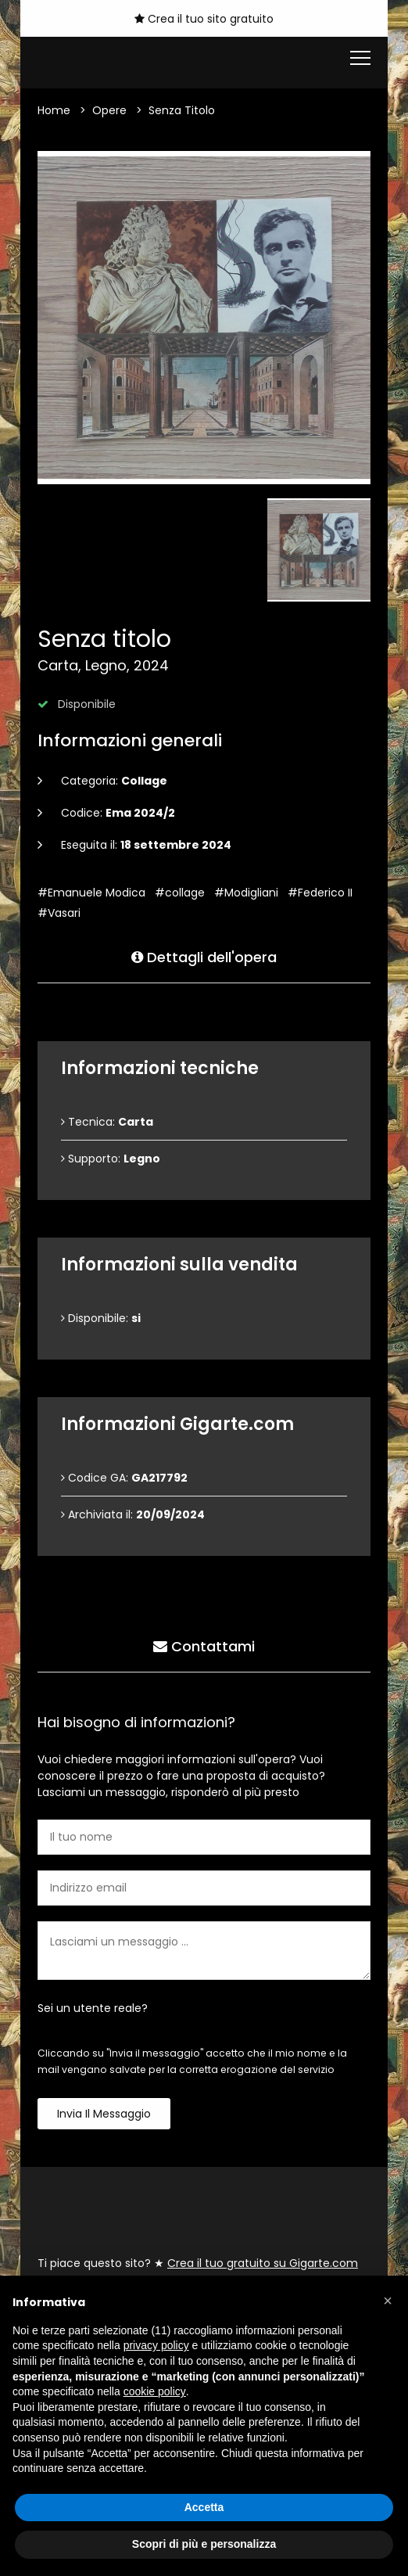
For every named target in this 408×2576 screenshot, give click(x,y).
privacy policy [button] (156, 2345)
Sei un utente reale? (93, 2008)
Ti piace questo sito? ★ (198, 2263)
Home (54, 110)
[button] (387, 2300)
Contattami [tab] (204, 1645)
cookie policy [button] (154, 2391)
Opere (109, 110)
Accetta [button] (204, 2507)
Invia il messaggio (104, 2114)
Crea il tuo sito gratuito (204, 19)
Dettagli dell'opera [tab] (204, 956)
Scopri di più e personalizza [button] (204, 2544)
